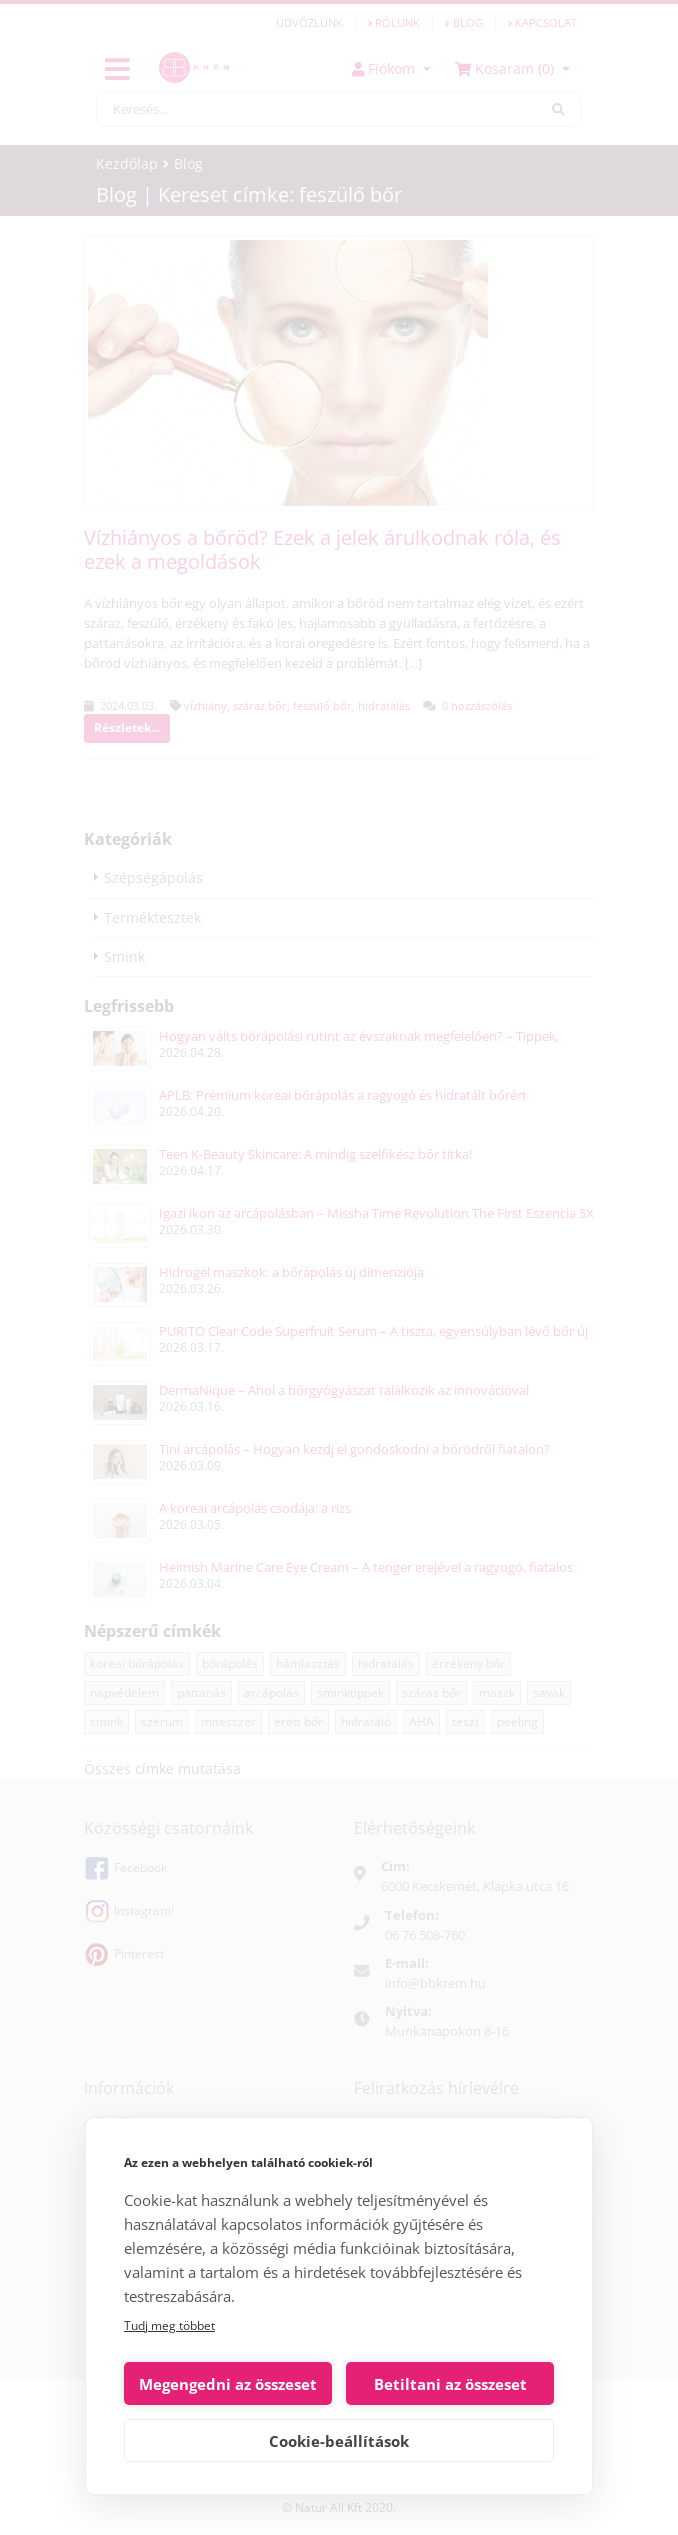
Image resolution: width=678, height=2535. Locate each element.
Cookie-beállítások (339, 2441)
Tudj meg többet (169, 2325)
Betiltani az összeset (450, 2384)
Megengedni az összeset (228, 2384)
